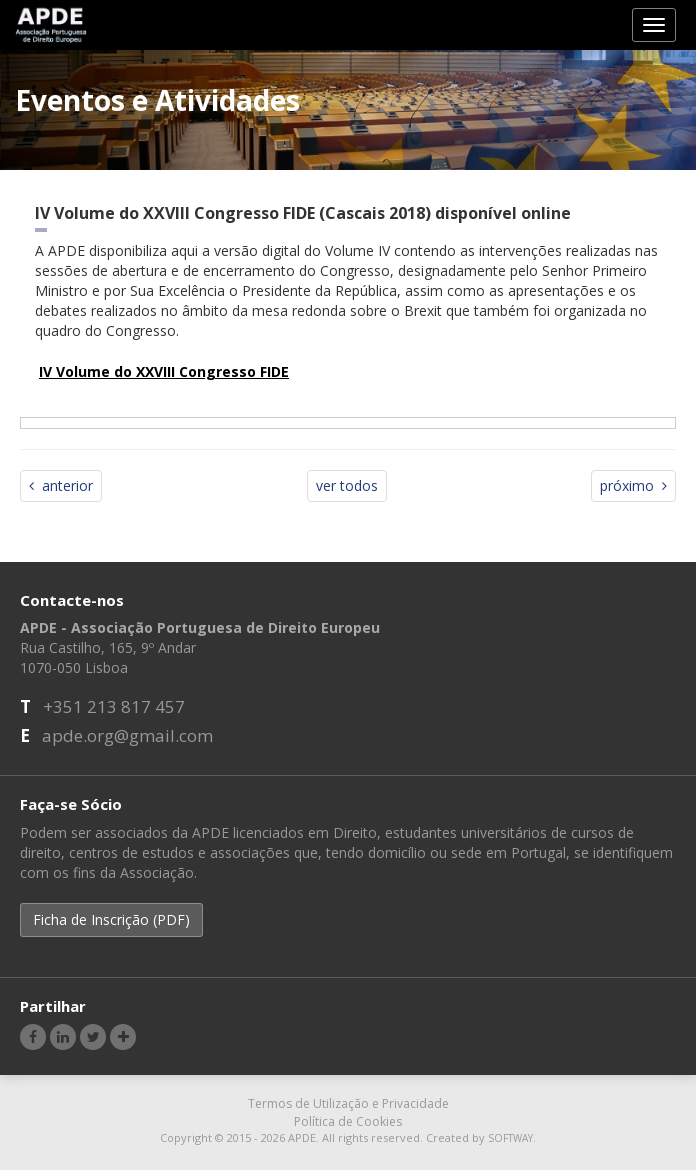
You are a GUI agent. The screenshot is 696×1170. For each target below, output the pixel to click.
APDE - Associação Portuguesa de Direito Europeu (51, 24)
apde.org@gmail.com (127, 735)
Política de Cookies (348, 1121)
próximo (633, 485)
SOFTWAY (510, 1138)
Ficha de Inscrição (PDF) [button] (111, 919)
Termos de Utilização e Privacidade (348, 1103)
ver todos (347, 485)
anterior (61, 485)
